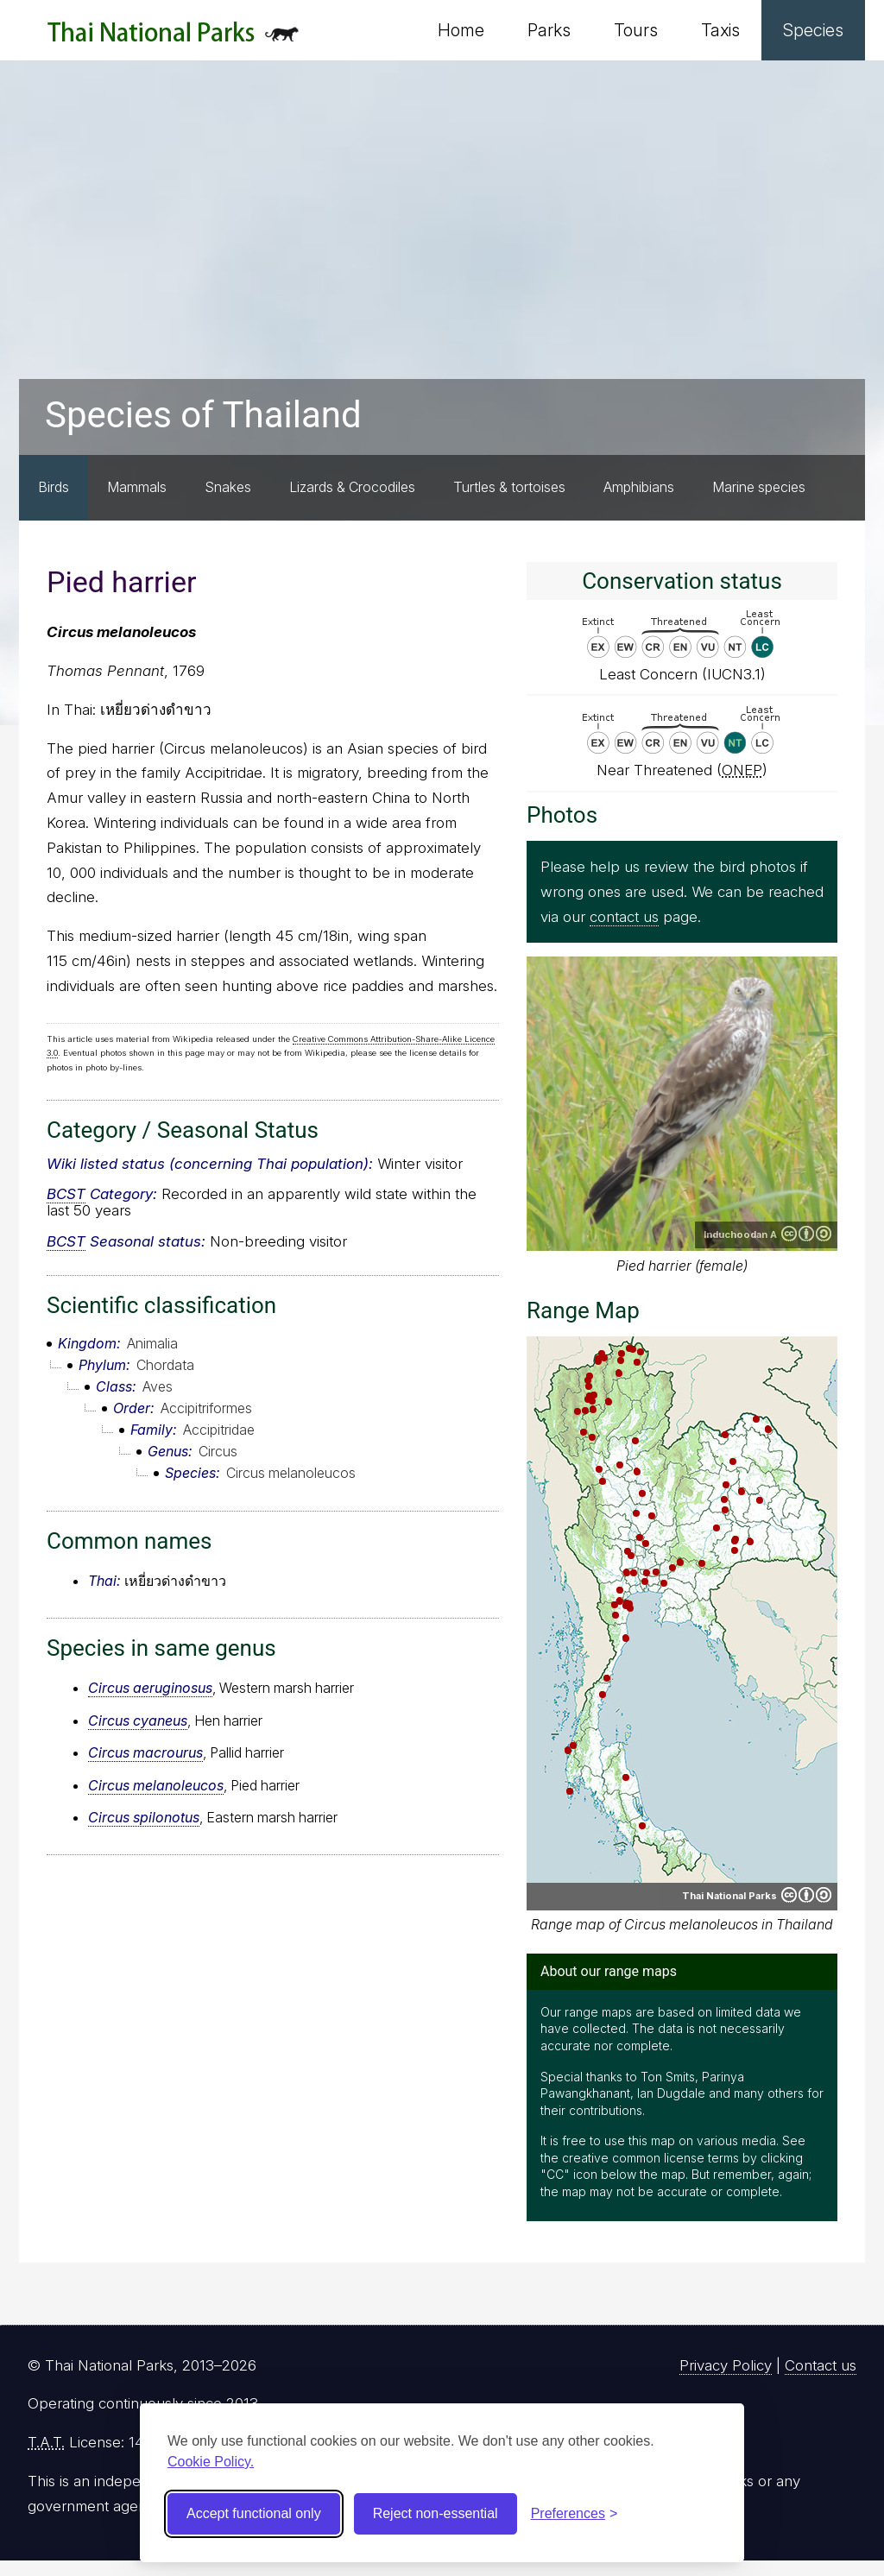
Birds (53, 487)
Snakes (228, 487)
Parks (549, 30)
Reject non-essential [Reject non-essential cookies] (435, 2513)
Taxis (720, 30)
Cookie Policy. (210, 2461)
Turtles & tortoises (509, 487)
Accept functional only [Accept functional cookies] (253, 2513)
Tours (636, 30)
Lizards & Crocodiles (352, 487)
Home (461, 30)
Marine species (758, 487)
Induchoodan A (740, 1234)
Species (813, 30)
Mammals (137, 487)
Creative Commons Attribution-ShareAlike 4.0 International (806, 1233)
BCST (66, 1194)
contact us (624, 916)
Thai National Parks (173, 38)
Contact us (820, 2365)
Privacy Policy (725, 2365)
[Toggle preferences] (574, 2514)
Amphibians (638, 487)
